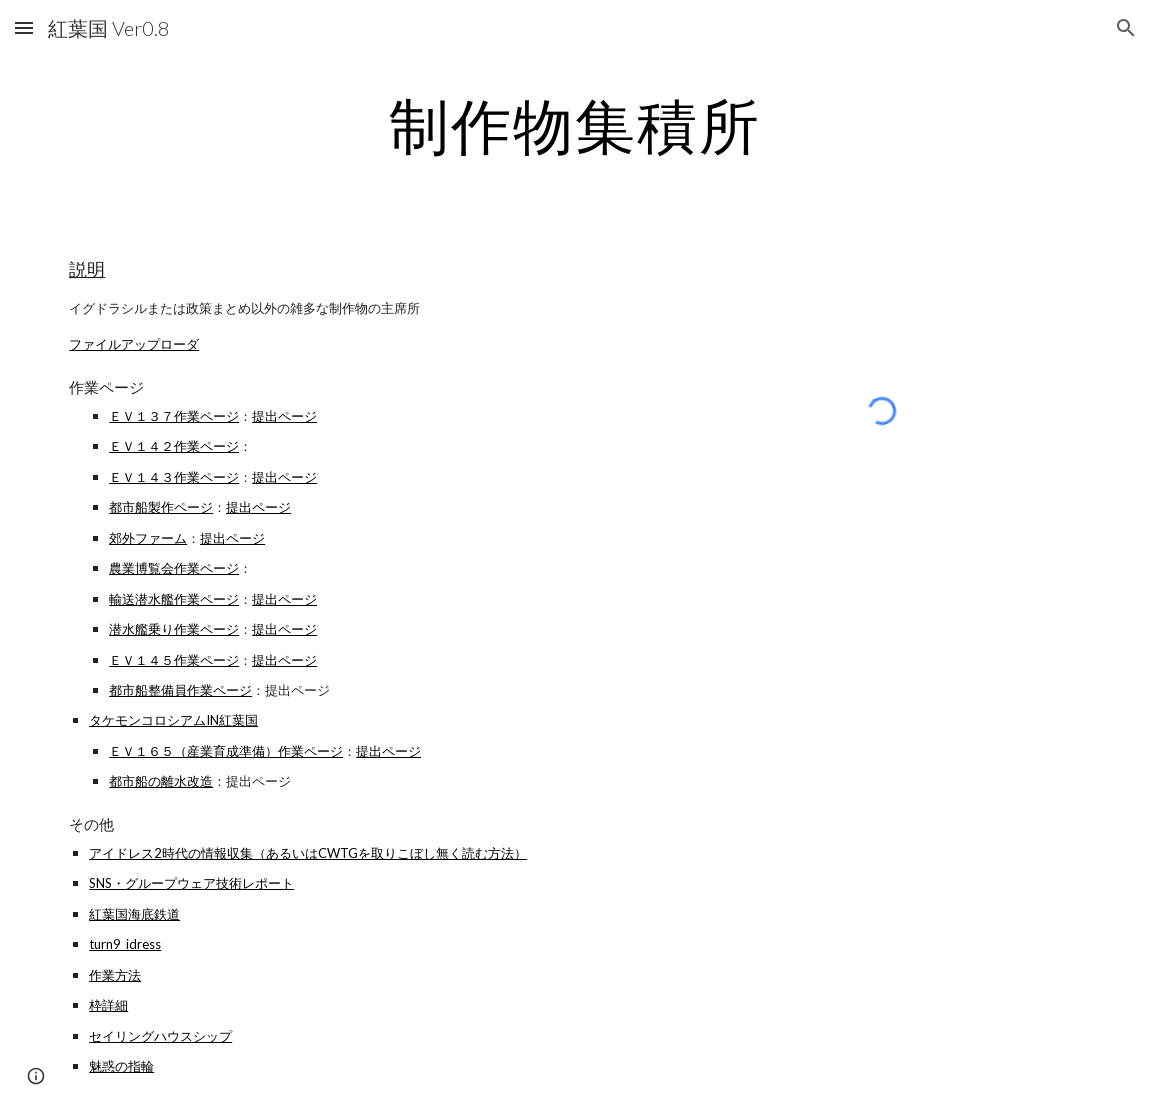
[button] (24, 27)
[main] (575, 125)
